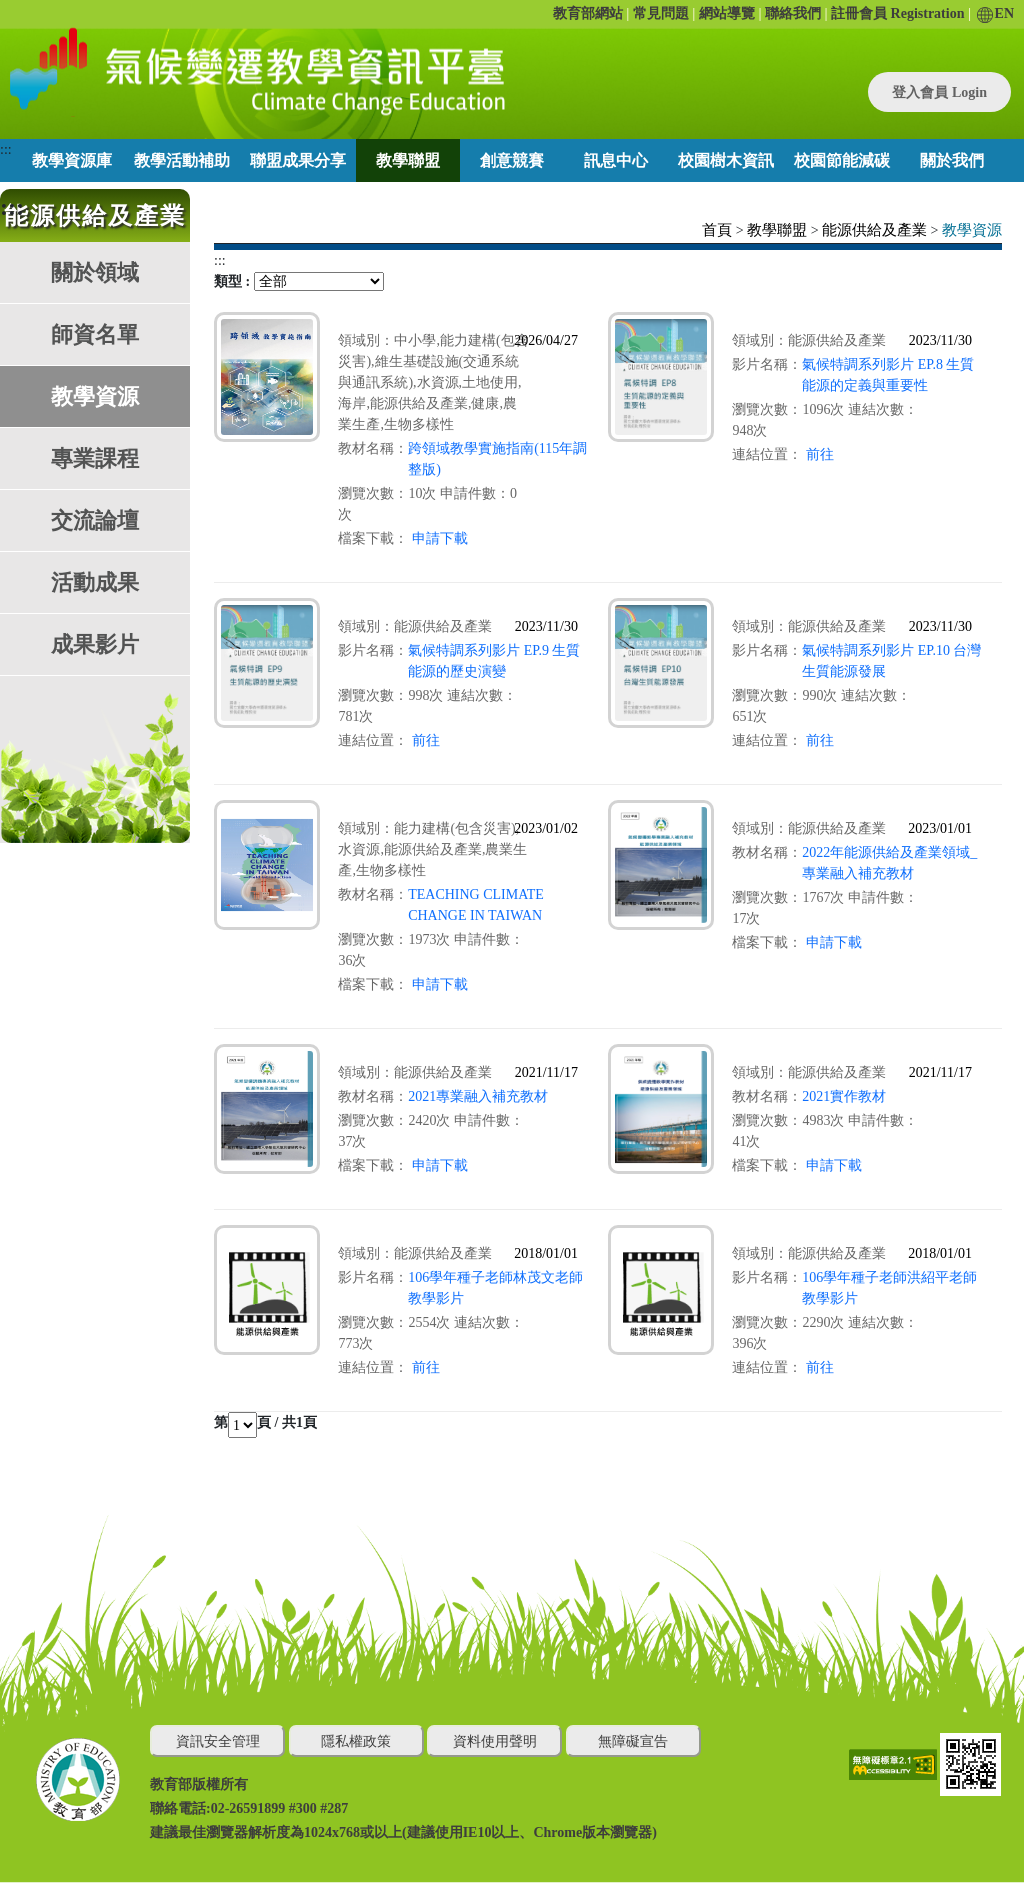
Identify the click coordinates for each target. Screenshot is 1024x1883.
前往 (820, 454)
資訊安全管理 (218, 1741)
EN (995, 13)
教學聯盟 (408, 160)
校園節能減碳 (842, 160)
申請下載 (440, 538)
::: (6, 149)
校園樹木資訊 (726, 160)
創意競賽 (512, 160)
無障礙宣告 (633, 1741)
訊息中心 (616, 160)
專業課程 (95, 458)
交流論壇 (95, 520)
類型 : (232, 281)
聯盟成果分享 (298, 160)
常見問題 (661, 13)
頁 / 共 (276, 1422)
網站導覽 (727, 13)
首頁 (717, 230)
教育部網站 (588, 13)
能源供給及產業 (874, 230)
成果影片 (95, 644)
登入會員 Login (939, 92)
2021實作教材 (844, 1096)
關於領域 (95, 272)
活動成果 (95, 582)
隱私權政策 (356, 1741)
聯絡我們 (793, 13)
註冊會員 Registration (897, 13)
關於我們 (952, 160)
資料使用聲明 (495, 1741)
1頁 (306, 1422)
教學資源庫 (72, 160)
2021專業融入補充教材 (478, 1096)
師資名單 (95, 334)
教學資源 (95, 396)
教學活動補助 (182, 160)
